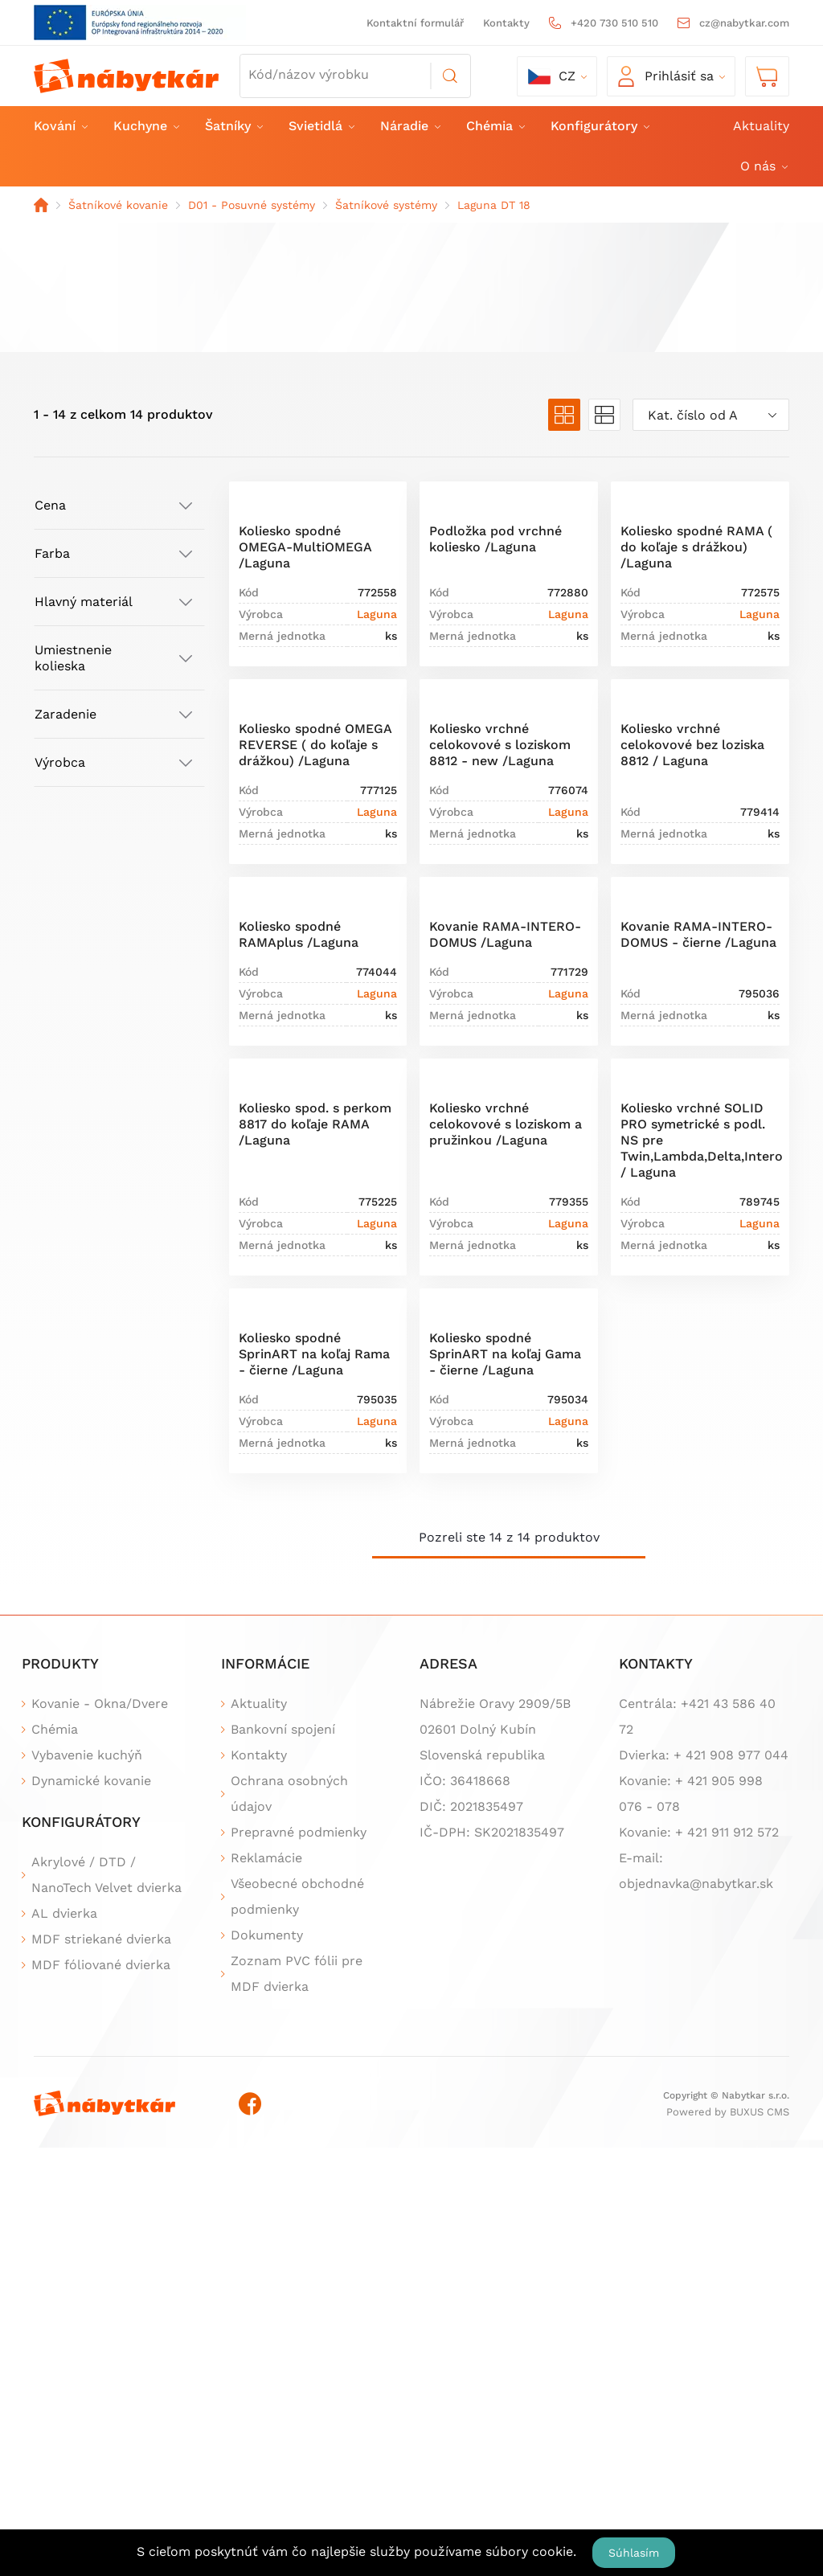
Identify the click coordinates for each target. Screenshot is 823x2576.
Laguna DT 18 (493, 205)
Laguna (377, 614)
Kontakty (506, 23)
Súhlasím (633, 2552)
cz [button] (551, 76)
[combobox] (711, 415)
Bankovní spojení (283, 1729)
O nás (763, 166)
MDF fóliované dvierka (100, 1964)
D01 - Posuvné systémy (251, 205)
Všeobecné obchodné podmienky (297, 1896)
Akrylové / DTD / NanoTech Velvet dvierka (106, 1874)
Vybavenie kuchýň (86, 1755)
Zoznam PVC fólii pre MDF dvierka (296, 1973)
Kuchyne (145, 125)
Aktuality (761, 125)
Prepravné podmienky (298, 1832)
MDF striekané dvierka (101, 1939)
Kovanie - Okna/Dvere (99, 1703)
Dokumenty (267, 1935)
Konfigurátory (599, 125)
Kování (60, 125)
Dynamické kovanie (91, 1780)
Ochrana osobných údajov (289, 1793)
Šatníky (233, 125)
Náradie (409, 125)
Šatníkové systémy (386, 205)
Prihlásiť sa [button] (666, 76)
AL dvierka (64, 1913)
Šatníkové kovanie (118, 205)
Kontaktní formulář (415, 23)
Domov (41, 205)
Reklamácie (266, 1857)
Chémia (494, 125)
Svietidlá (321, 125)
